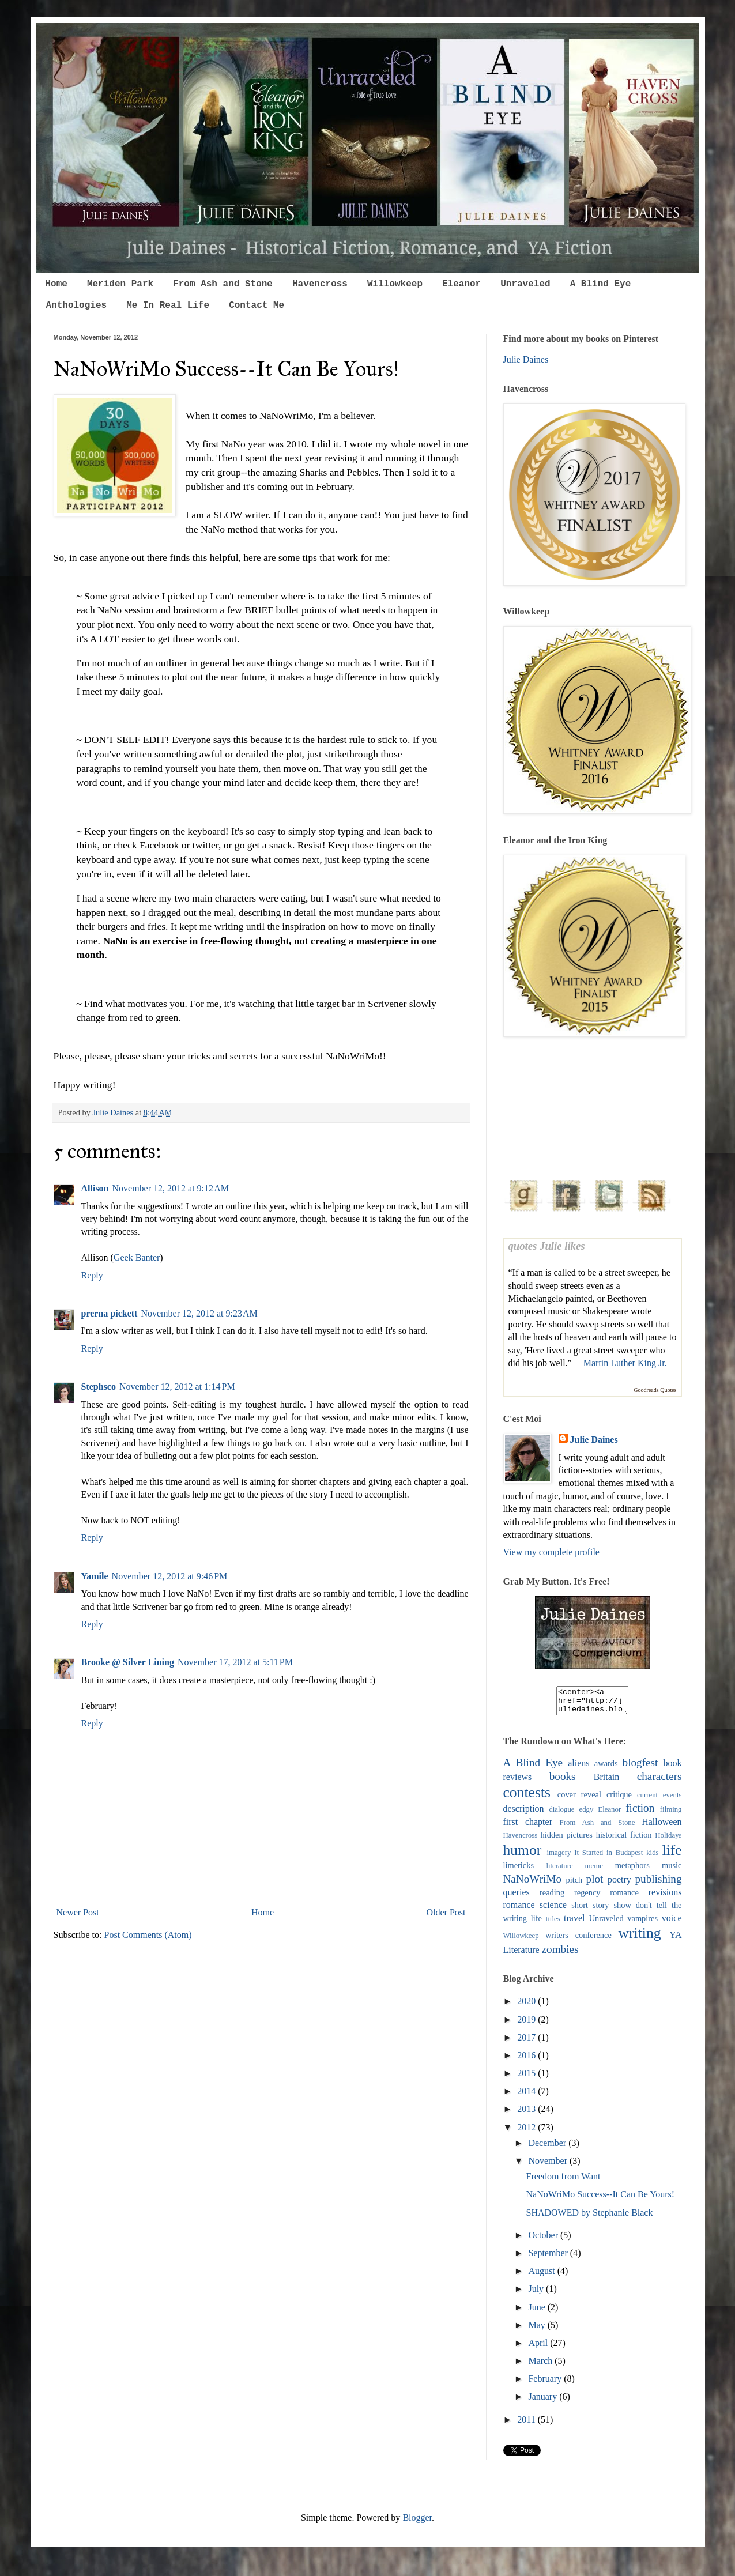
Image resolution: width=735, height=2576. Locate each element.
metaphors (632, 1870)
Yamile (94, 1576)
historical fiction (624, 1840)
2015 (527, 2078)
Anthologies (76, 305)
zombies (560, 1954)
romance (519, 1910)
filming (671, 1815)
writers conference (578, 1940)
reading (552, 1897)
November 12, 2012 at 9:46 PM (170, 1576)
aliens (578, 1768)
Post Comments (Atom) (148, 1935)
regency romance (606, 1897)
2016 (527, 2060)
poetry (619, 1884)
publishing (658, 1884)
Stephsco (98, 1386)
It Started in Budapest (608, 1858)
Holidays (668, 1840)
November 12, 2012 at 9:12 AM (170, 1188)
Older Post (446, 1912)
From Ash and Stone (223, 284)
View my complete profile (551, 1552)
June (537, 2312)
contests (527, 1797)
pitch (574, 1884)
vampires (642, 1923)
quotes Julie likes (546, 1246)
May (537, 2330)
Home (56, 284)
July (537, 2294)
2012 (527, 2132)
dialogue (561, 1815)
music (671, 1870)
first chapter (527, 1827)
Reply (92, 1275)
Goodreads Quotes (655, 1390)
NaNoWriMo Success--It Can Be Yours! (600, 2199)
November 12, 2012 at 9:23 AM (199, 1313)
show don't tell (640, 1910)
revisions (665, 1897)
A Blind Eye (600, 284)
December (548, 2148)
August (542, 2276)
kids (652, 1858)
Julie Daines (526, 359)
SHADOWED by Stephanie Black (589, 2218)
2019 (527, 2025)
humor (522, 1855)
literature (559, 1871)
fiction (639, 1813)
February (546, 2384)
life (671, 1855)
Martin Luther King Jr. (625, 1363)
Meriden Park (120, 284)
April (539, 2348)
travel (574, 1923)
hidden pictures (567, 1840)
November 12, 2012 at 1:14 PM (177, 1386)
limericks (518, 1870)
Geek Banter (137, 1257)
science (553, 1910)
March (541, 2366)
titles (553, 1924)
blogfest (640, 1768)
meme (594, 1871)
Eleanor (461, 284)
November (549, 2166)
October (544, 2240)
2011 (527, 2425)
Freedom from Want (563, 2181)
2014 (527, 2096)
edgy (586, 1815)
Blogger (417, 2523)
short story (590, 1910)
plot (595, 1884)
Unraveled (525, 284)
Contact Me (256, 305)
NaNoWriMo (532, 1884)
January (543, 2402)
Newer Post (77, 1912)
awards (606, 1768)
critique (619, 1799)
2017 (527, 2042)
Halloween (661, 1827)
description (523, 1814)
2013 (527, 2114)
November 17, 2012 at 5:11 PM (235, 1662)
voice (672, 1923)
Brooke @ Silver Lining (127, 1662)
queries (516, 1897)
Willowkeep (395, 284)
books (562, 1781)
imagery (558, 1858)
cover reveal (579, 1799)
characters (659, 1781)
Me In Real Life (167, 305)
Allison (95, 1188)
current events (659, 1800)
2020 (527, 2006)
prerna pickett (109, 1313)
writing (640, 1938)
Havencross (320, 284)
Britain (606, 1782)
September (549, 2258)
